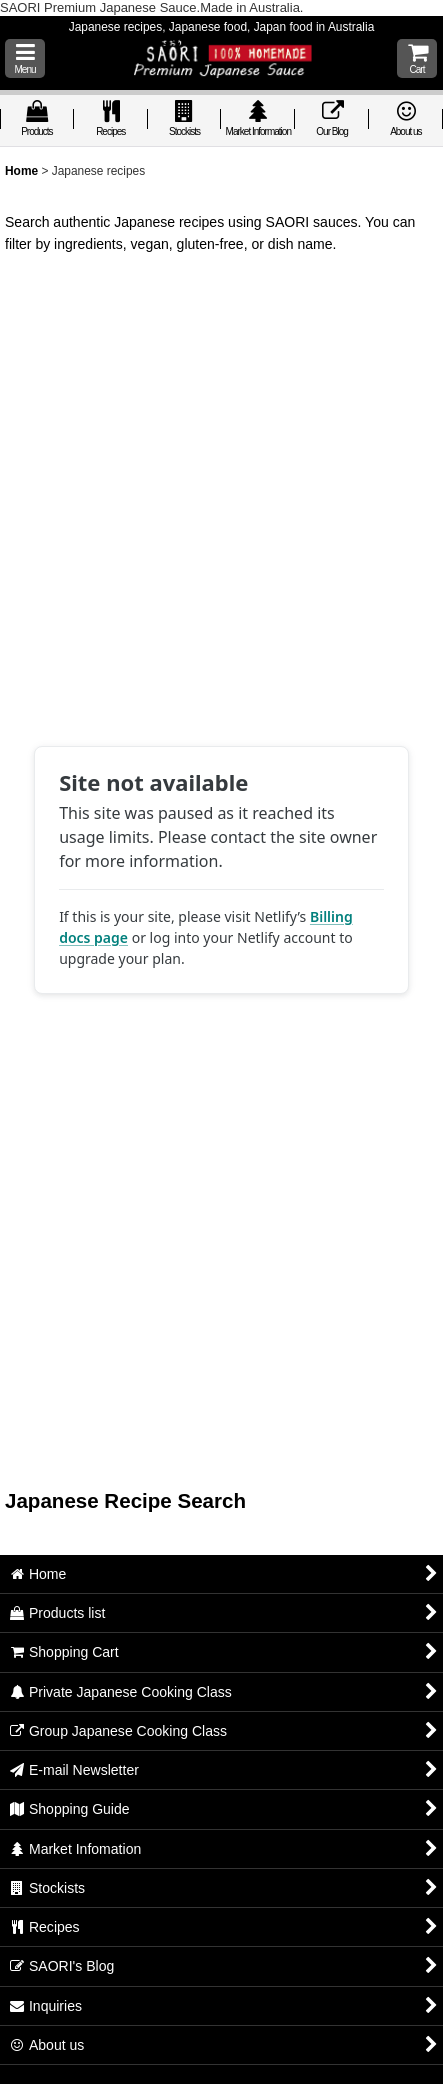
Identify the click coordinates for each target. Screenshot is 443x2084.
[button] (25, 58)
